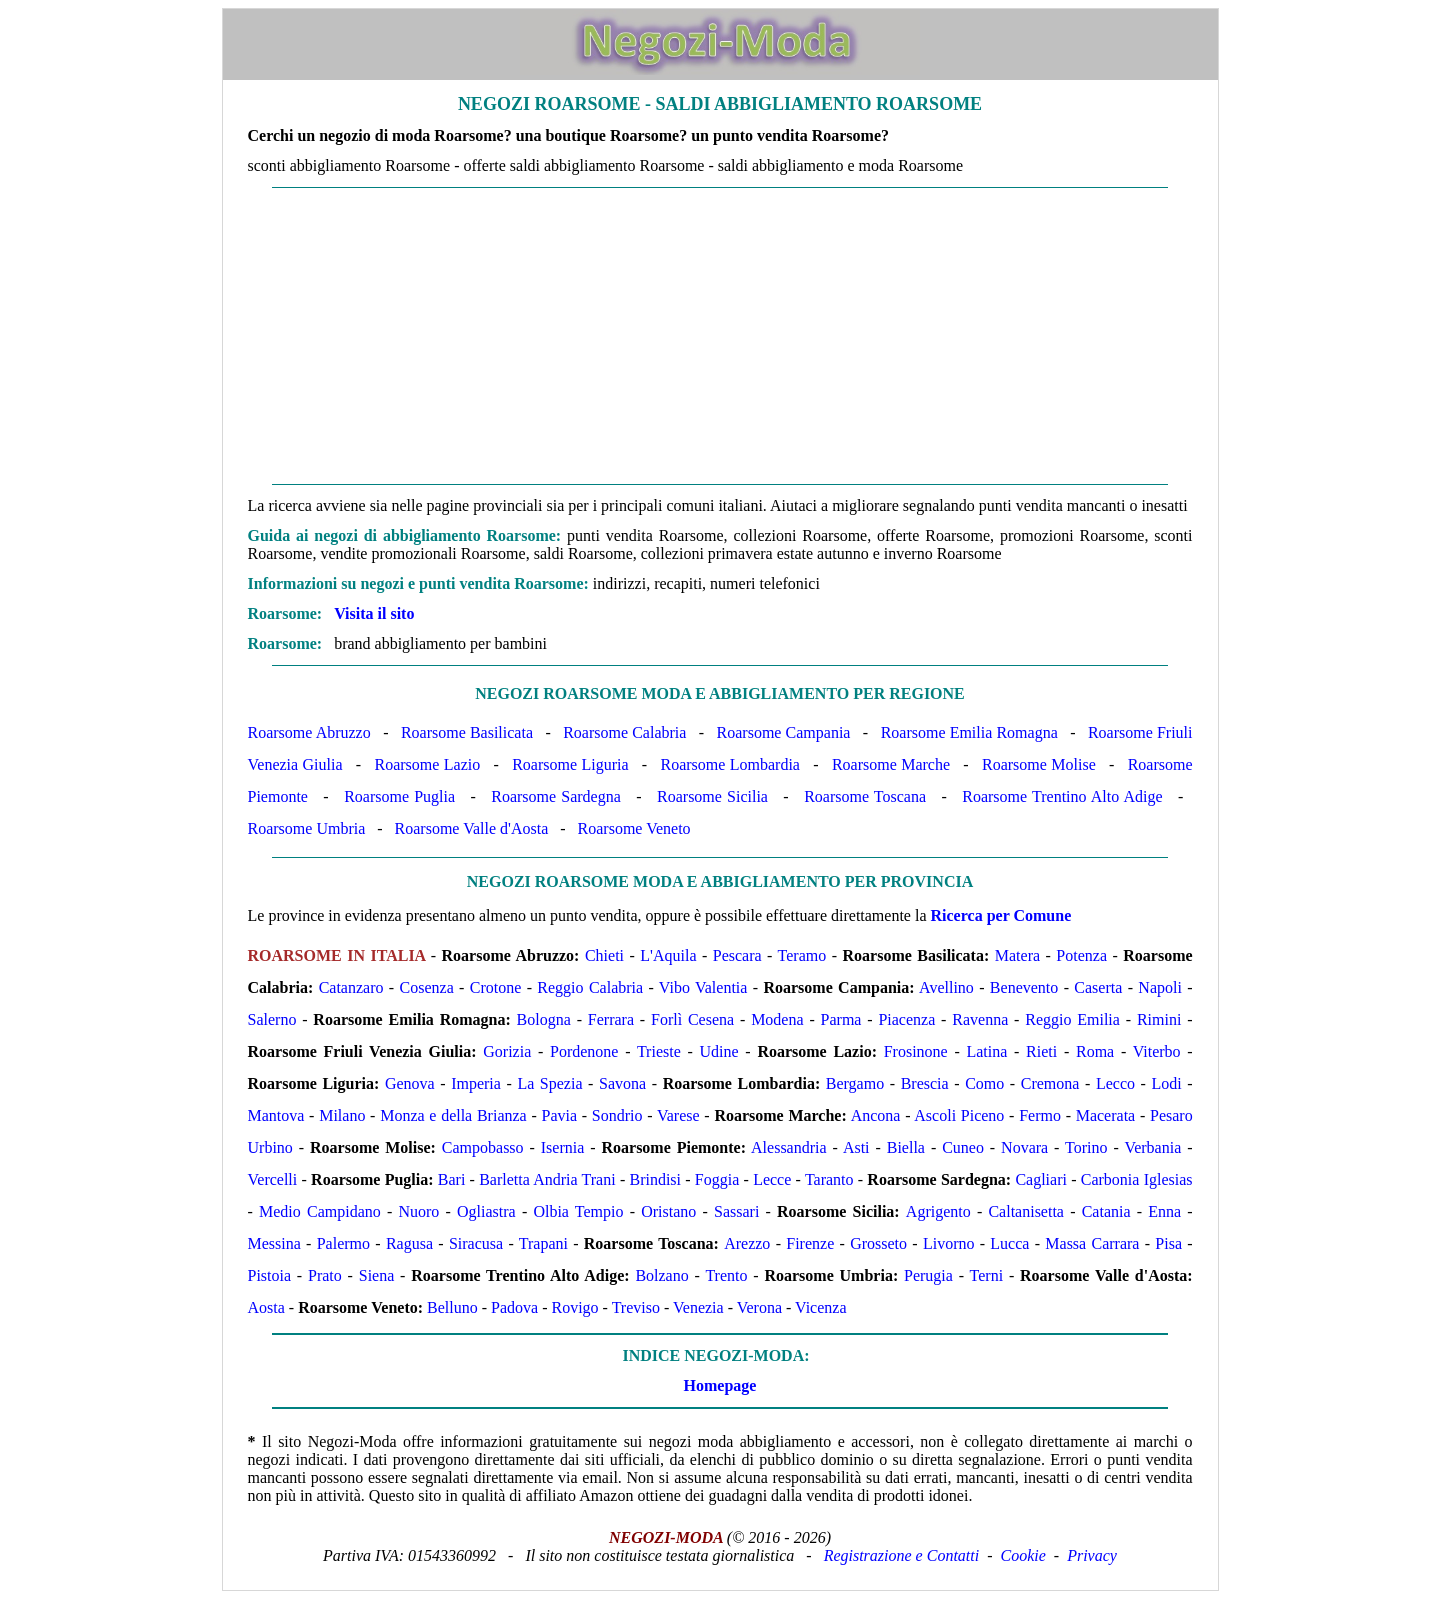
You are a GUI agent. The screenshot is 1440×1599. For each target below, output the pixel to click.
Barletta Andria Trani (547, 1179)
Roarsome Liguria (570, 764)
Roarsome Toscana (865, 796)
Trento (726, 1275)
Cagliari (1041, 1179)
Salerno (272, 1019)
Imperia (476, 1083)
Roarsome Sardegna (556, 796)
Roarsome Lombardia (730, 764)
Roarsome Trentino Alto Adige (1062, 796)
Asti (856, 1147)
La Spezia (549, 1083)
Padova (514, 1307)
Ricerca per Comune (1001, 915)
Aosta (266, 1307)
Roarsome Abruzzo (309, 732)
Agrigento (938, 1211)
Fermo (1040, 1115)
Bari (452, 1179)
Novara (1024, 1147)
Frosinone (916, 1051)
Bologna (544, 1019)
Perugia (928, 1275)
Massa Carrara (1092, 1243)
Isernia (563, 1147)
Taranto (829, 1179)
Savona (622, 1083)
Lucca (1009, 1243)
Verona (759, 1307)
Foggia (717, 1179)
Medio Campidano (320, 1211)
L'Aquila (668, 955)
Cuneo (963, 1147)
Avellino (946, 987)
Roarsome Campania (784, 732)
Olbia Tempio (578, 1211)
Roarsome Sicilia (712, 796)
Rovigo (574, 1307)
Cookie (1023, 1555)
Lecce (772, 1179)
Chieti (604, 955)
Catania (1106, 1211)
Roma (1095, 1051)
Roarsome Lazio (427, 764)
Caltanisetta (1026, 1211)
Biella (906, 1147)
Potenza (1081, 955)
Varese (678, 1115)
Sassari (736, 1211)
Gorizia (507, 1051)
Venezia (698, 1307)
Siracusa (476, 1243)
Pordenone (584, 1051)
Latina (986, 1051)
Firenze (810, 1243)
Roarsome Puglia (399, 796)
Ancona (876, 1115)
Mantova (276, 1115)
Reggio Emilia (1072, 1019)
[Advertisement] (720, 336)
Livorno (949, 1243)
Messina (274, 1243)
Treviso (636, 1307)
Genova (410, 1083)
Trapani (543, 1243)
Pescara (737, 955)
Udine (719, 1051)
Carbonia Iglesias (1137, 1179)
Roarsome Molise (1039, 764)
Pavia (559, 1115)
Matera (1017, 955)
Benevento (1024, 987)
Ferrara (611, 1019)
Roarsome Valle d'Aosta (472, 828)
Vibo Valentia (703, 987)
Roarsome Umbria (307, 828)
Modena (777, 1019)
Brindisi (655, 1179)
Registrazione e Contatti (902, 1555)
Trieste (659, 1051)
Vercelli (273, 1179)
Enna (1164, 1211)
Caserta (1098, 987)
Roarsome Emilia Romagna (969, 732)
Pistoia (270, 1275)
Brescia (925, 1083)
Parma (841, 1019)
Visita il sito (374, 613)
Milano (342, 1115)
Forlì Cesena (692, 1019)
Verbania (1152, 1147)
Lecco (1115, 1083)
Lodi (1167, 1083)
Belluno (452, 1307)
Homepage (720, 1385)
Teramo (802, 955)
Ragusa (409, 1243)
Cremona (1050, 1083)
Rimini (1159, 1019)
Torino (1086, 1147)
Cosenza (427, 987)
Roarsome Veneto (634, 828)
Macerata (1106, 1115)
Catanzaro (351, 987)
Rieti (1041, 1051)
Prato (325, 1275)
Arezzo (747, 1243)
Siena (377, 1275)
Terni (987, 1275)
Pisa (1168, 1243)
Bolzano (661, 1275)
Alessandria (789, 1147)
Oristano (668, 1211)
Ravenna (980, 1019)
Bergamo (855, 1083)
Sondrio (617, 1115)
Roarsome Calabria (624, 732)
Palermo (343, 1243)
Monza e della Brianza (453, 1115)
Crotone (496, 987)
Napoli (1160, 987)
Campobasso (483, 1147)
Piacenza (906, 1019)
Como (984, 1083)
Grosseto (878, 1243)
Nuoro (418, 1211)
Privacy (1092, 1555)
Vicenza (820, 1307)
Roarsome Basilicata (467, 732)
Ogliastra (486, 1211)
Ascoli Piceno (959, 1115)
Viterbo (1157, 1051)
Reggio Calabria (590, 987)
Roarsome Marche (891, 764)
